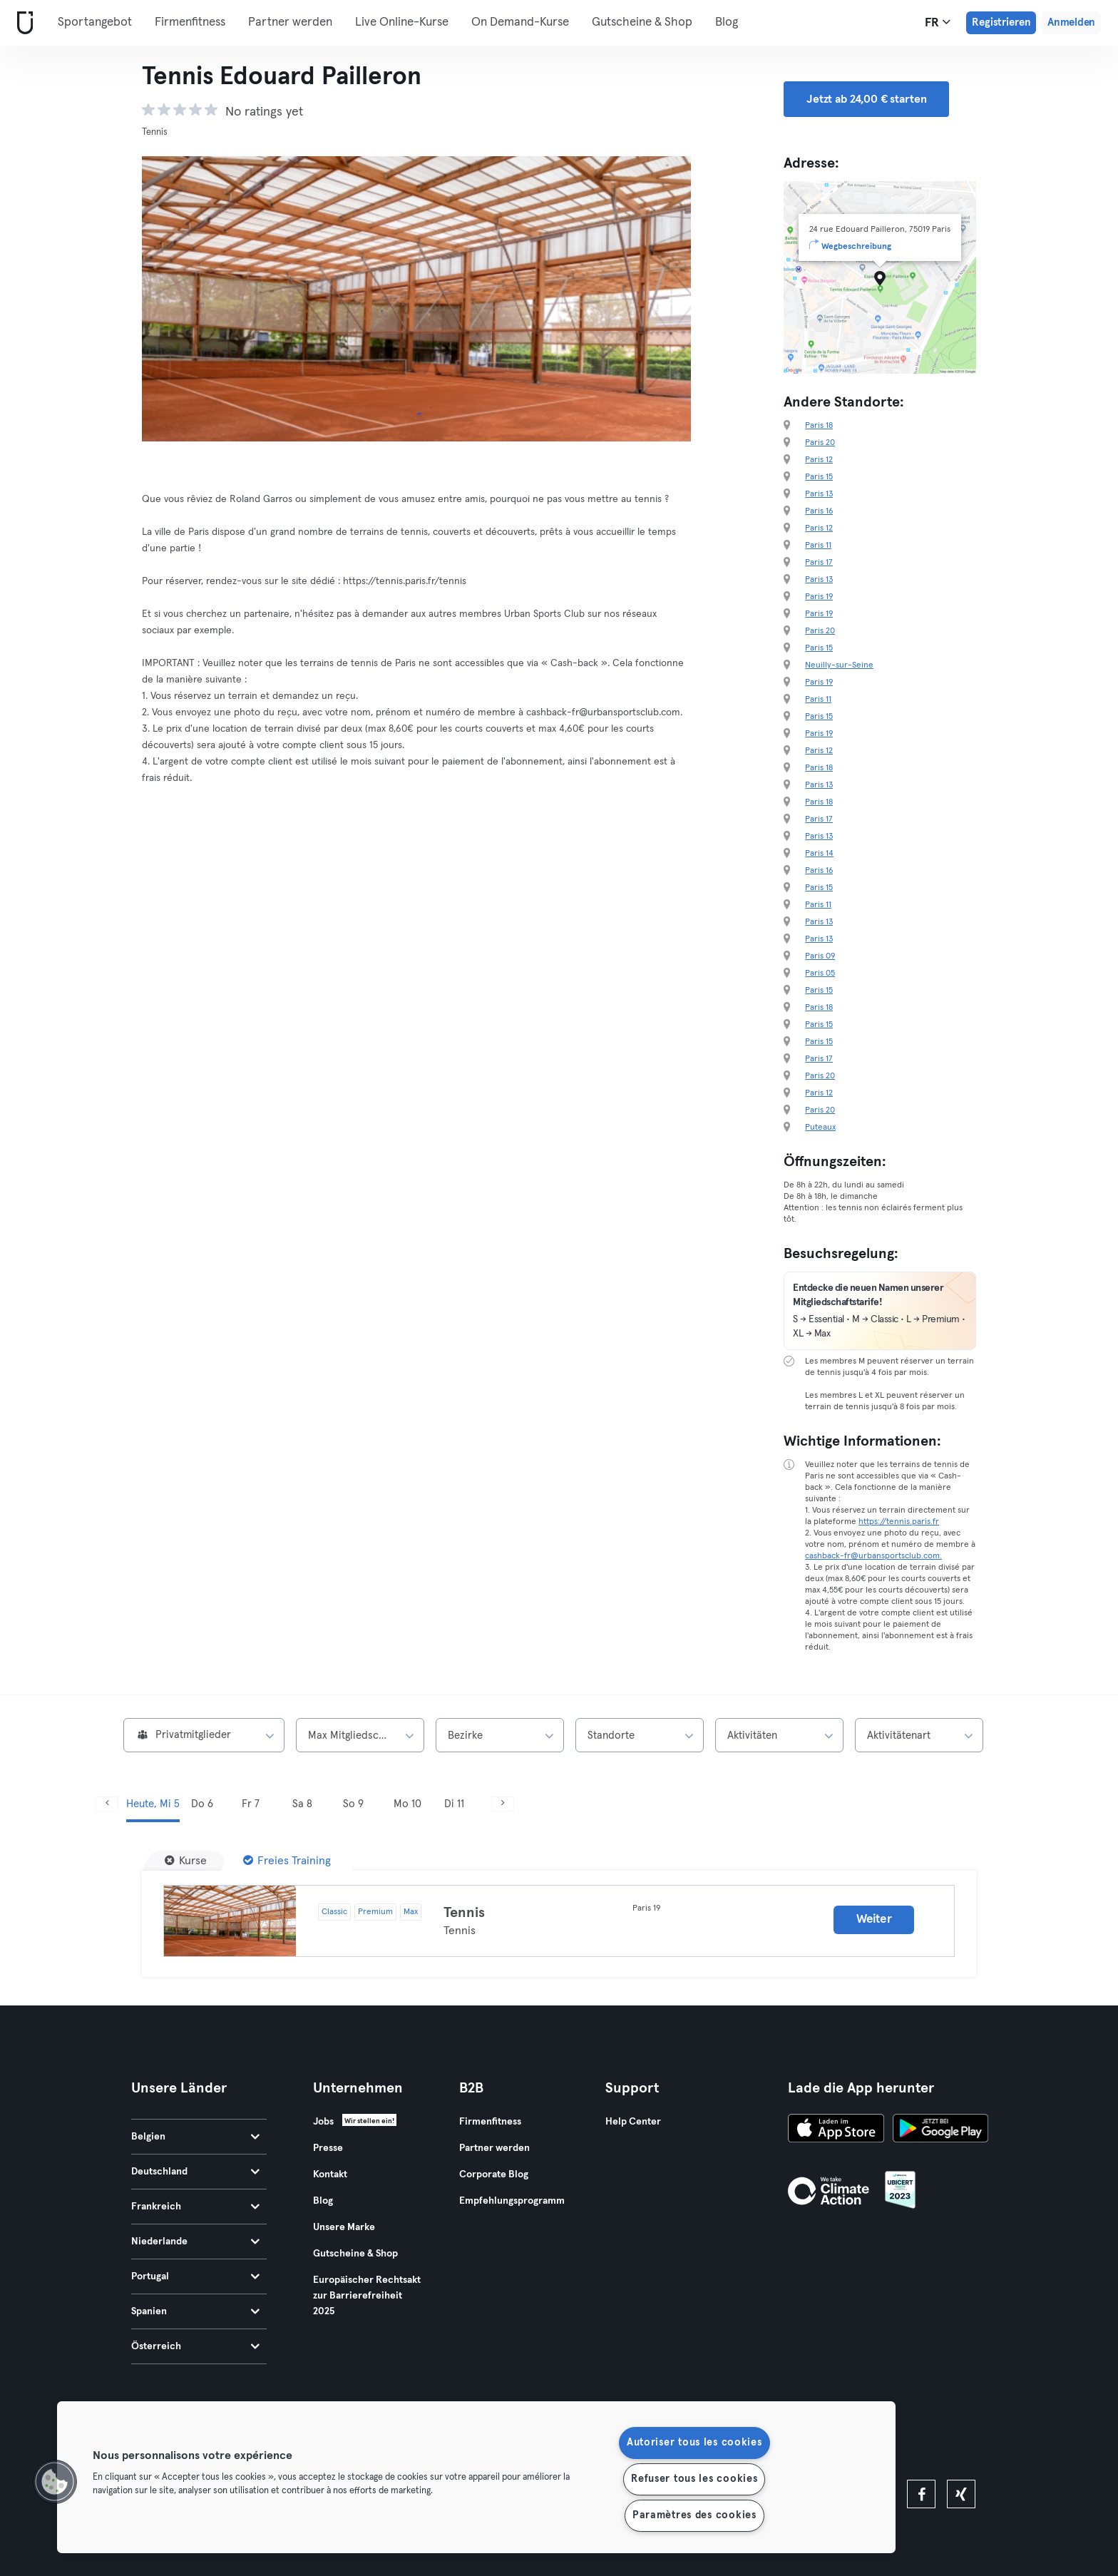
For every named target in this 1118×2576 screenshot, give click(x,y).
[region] (476, 2477)
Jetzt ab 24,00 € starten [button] (866, 99)
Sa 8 (302, 1804)
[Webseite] (22, 23)
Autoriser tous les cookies (694, 2443)
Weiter (873, 1919)
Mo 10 (407, 1804)
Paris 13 (819, 494)
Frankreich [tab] (195, 2206)
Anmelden (1071, 22)
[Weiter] (502, 1803)
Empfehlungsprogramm (512, 2201)
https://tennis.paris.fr (898, 1522)
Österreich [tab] (195, 2346)
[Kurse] (185, 1861)
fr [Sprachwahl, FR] (937, 22)
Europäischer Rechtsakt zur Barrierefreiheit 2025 (367, 2295)
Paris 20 (820, 443)
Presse (328, 2148)
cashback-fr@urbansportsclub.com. (873, 1556)
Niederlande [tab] (195, 2241)
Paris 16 (819, 511)
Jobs (323, 2122)
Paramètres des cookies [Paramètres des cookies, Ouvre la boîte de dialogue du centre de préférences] (694, 2515)
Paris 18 (819, 425)
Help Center (633, 2122)
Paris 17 (819, 562)
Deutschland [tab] (195, 2171)
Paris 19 (819, 597)
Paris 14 (819, 853)
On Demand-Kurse (520, 22)
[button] (55, 2482)
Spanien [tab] (195, 2311)
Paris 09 (820, 956)
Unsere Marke (344, 2227)
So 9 (353, 1804)
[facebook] (921, 2494)
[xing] (961, 2494)
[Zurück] (107, 1803)
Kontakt (330, 2174)
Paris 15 (819, 477)
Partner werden (290, 22)
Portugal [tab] (195, 2276)
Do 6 (202, 1804)
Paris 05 (820, 973)
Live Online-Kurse (401, 22)
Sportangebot (95, 22)
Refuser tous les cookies (694, 2479)
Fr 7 (251, 1804)
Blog (726, 22)
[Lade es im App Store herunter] (836, 2130)
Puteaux (820, 1127)
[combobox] (203, 1735)
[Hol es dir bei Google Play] (940, 2130)
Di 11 (454, 1804)
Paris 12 (819, 460)
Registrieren (1001, 22)
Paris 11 (818, 545)
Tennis (464, 1913)
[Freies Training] (287, 1861)
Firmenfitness (190, 22)
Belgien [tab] (195, 2136)
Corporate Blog (493, 2174)
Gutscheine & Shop (642, 22)
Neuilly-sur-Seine (839, 665)
